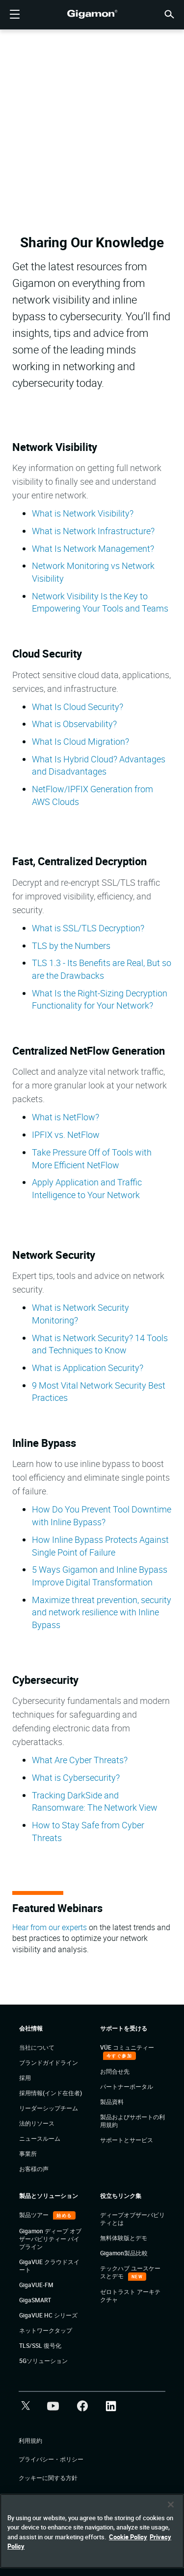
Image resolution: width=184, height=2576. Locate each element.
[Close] (171, 2504)
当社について (36, 2047)
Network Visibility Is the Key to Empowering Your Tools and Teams (100, 602)
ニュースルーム (39, 2138)
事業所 (28, 2153)
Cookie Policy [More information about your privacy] (128, 2536)
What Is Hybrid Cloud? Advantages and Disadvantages (98, 765)
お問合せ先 (115, 2071)
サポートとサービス (126, 2140)
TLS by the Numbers (71, 945)
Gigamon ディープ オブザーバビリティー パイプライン (50, 2238)
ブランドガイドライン (48, 2062)
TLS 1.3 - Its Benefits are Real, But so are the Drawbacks (101, 969)
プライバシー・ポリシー (51, 2459)
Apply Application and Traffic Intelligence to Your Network (87, 1188)
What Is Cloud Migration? (80, 741)
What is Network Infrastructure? (93, 531)
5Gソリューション (43, 2360)
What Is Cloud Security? (77, 706)
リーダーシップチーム (48, 2108)
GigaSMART (35, 2300)
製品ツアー (34, 2215)
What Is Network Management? (93, 548)
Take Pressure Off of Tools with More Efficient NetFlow (92, 1158)
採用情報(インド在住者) (50, 2093)
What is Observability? (74, 724)
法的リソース (36, 2123)
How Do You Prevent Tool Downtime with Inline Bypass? (101, 1515)
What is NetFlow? (65, 1117)
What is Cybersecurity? (76, 1777)
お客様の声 (34, 2169)
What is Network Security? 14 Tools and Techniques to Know (100, 1344)
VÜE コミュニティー (127, 2047)
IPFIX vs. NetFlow (66, 1134)
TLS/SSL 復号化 (40, 2345)
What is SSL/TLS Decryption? (88, 928)
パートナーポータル (126, 2086)
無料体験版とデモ (123, 2238)
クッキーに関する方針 (48, 2477)
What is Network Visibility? (82, 513)
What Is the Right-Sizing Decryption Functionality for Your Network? (99, 999)
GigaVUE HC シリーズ (48, 2315)
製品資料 (112, 2101)
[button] (169, 13)
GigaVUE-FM (36, 2285)
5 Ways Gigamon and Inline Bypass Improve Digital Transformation (99, 1575)
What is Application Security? (88, 1367)
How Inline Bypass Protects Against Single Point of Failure (100, 1546)
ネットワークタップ (45, 2330)
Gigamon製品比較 (124, 2253)
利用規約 (30, 2440)
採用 (25, 2077)
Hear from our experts (49, 1927)
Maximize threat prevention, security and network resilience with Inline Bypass (101, 1612)
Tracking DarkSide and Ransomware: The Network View (95, 1801)
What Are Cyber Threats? (80, 1760)
